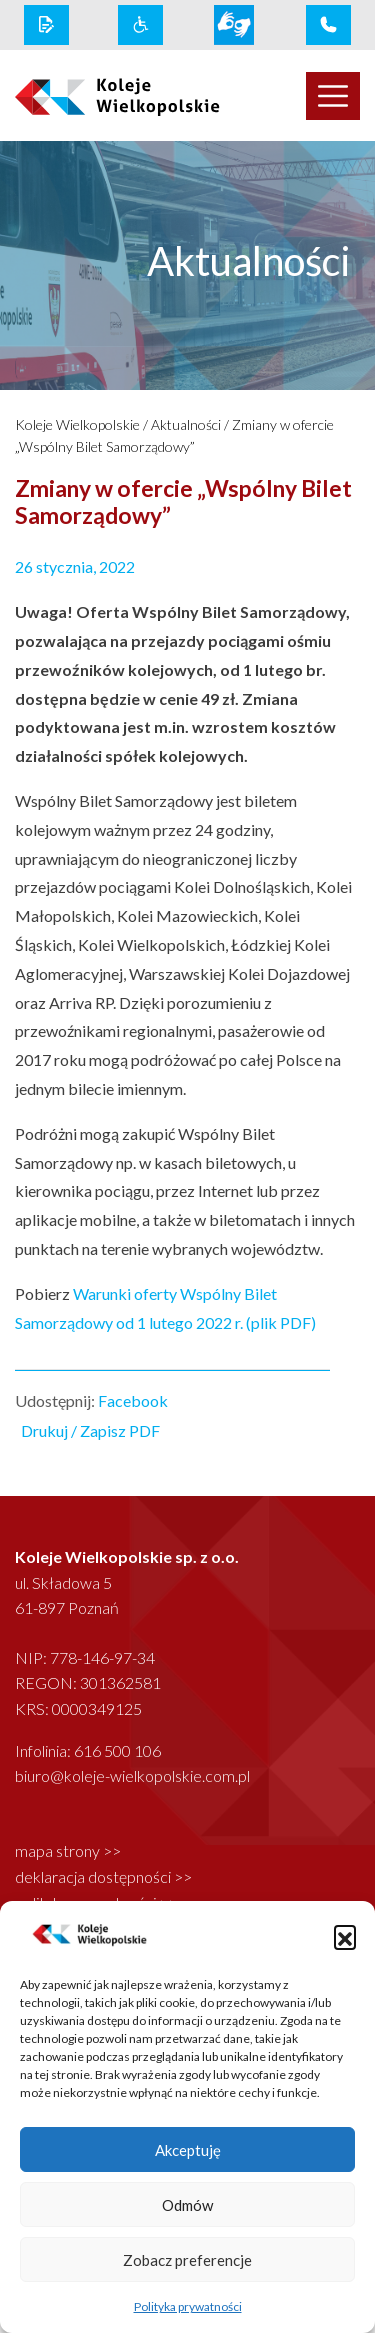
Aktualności (186, 424)
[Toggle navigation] (333, 96)
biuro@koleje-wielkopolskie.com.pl (132, 1775)
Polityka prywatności (188, 2306)
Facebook (133, 1400)
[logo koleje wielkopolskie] (94, 96)
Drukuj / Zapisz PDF (90, 1430)
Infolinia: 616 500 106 (88, 1750)
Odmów (187, 2205)
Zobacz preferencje (187, 2260)
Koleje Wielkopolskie (77, 424)
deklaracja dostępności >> (103, 1876)
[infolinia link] (328, 25)
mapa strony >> (68, 1850)
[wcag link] (140, 25)
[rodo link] (46, 25)
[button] (345, 1936)
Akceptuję (188, 2150)
